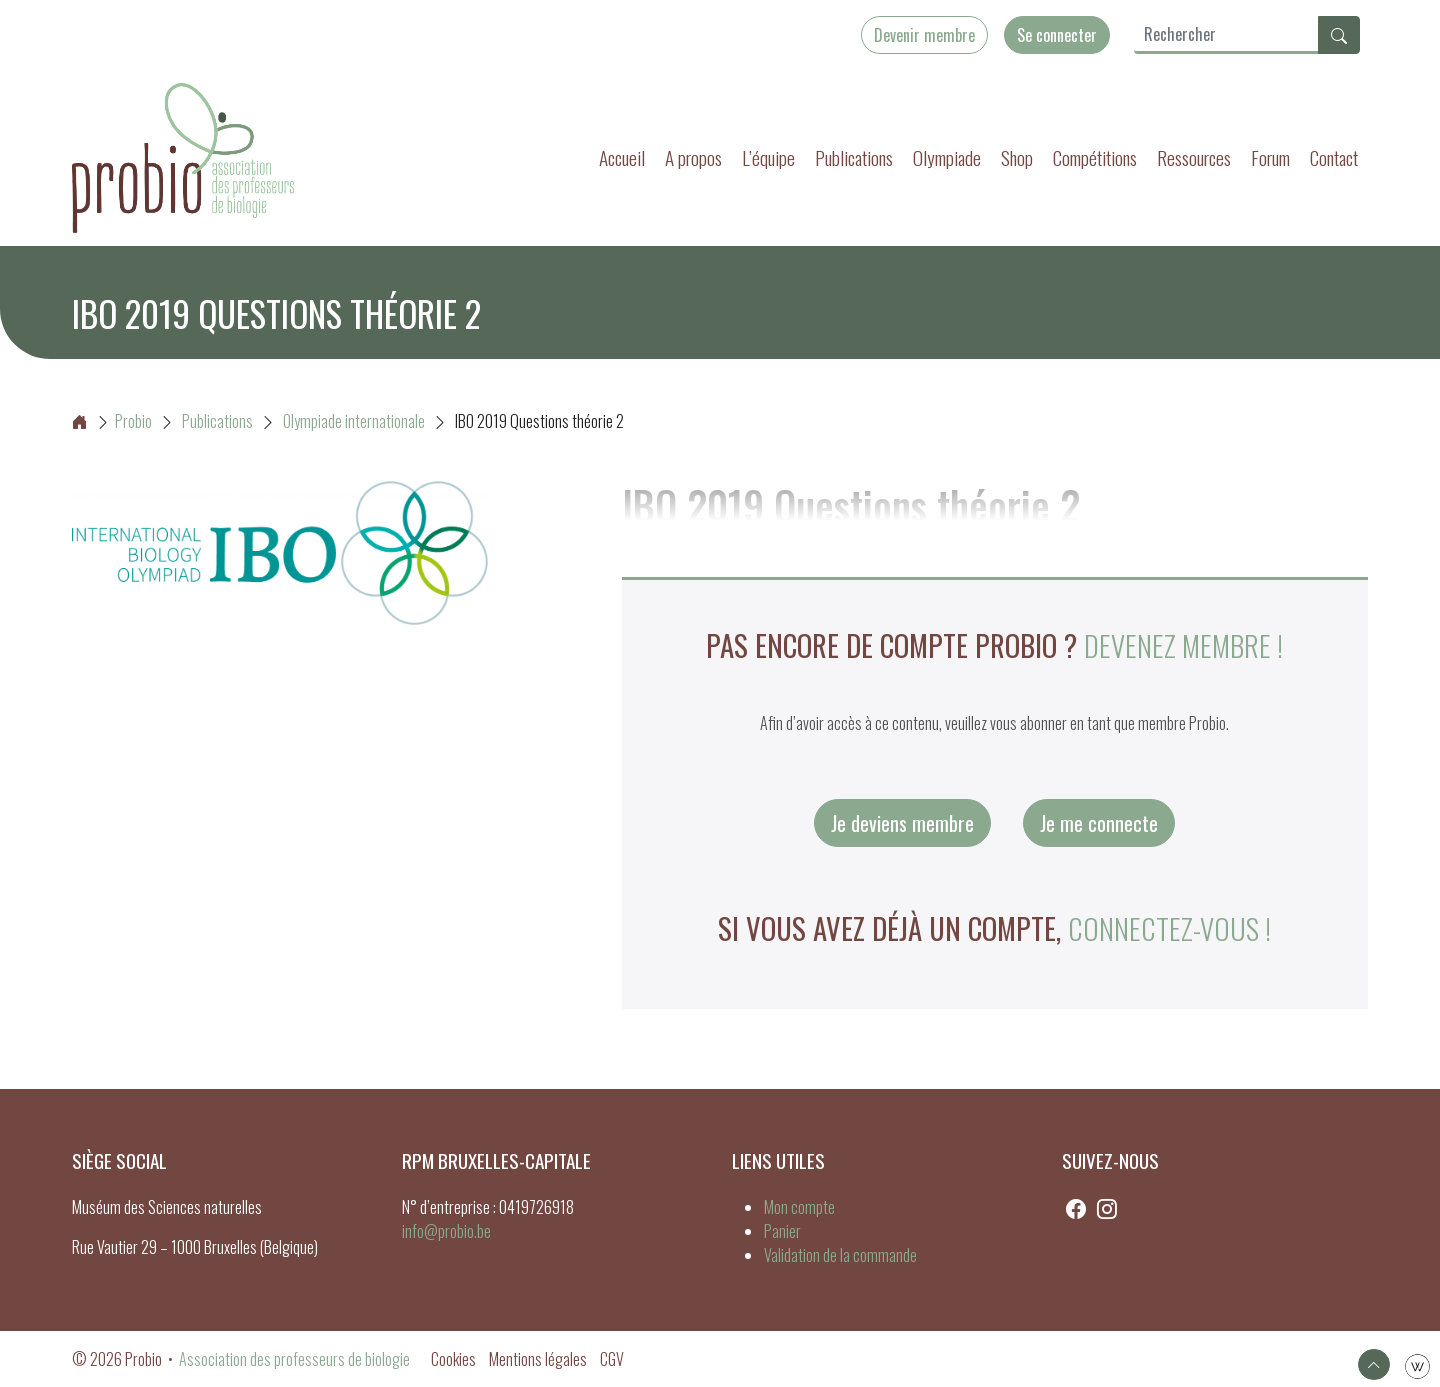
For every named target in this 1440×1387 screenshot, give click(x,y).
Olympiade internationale (354, 421)
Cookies (453, 1359)
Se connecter (1057, 35)
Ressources (1194, 157)
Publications (854, 157)
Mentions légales (538, 1359)
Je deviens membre (902, 823)
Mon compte (799, 1207)
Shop (1017, 157)
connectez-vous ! (1169, 928)
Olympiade (947, 157)
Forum (1270, 157)
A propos (693, 157)
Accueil (622, 157)
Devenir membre (924, 35)
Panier (782, 1231)
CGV (612, 1359)
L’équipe (768, 157)
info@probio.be (446, 1231)
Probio (112, 421)
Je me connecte (1099, 823)
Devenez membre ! (1183, 645)
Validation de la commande (840, 1255)
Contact (1334, 157)
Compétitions (1095, 157)
